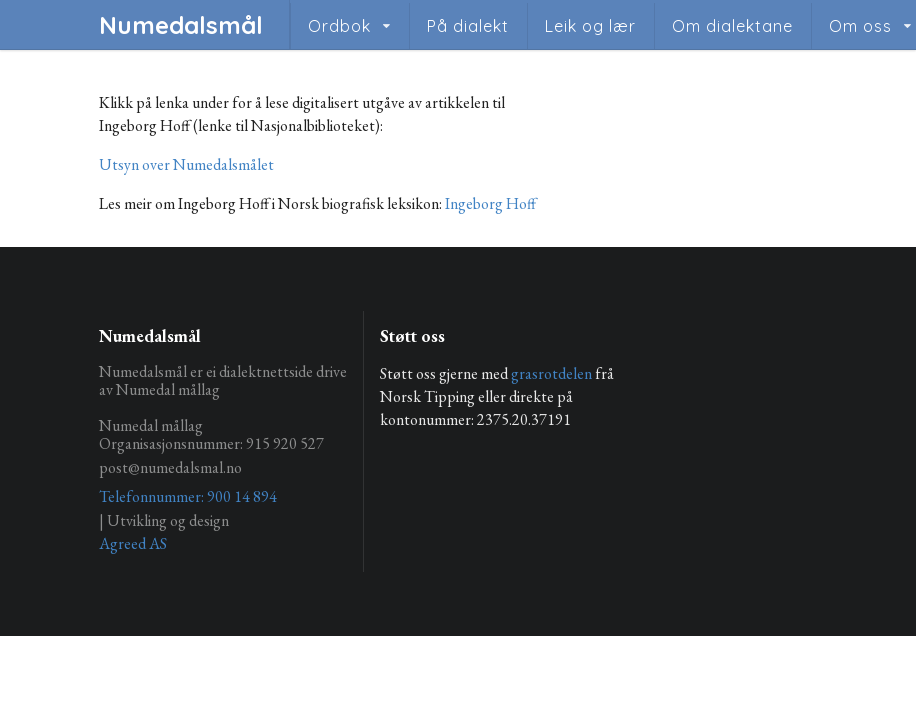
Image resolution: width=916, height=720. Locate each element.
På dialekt (468, 26)
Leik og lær (590, 26)
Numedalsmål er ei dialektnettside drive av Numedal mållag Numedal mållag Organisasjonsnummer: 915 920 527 (223, 408)
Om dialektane (732, 26)
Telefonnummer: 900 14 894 (188, 496)
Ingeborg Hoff (490, 203)
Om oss (860, 26)
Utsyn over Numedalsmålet (186, 164)
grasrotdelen (551, 373)
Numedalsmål (181, 25)
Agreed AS (133, 543)
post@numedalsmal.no (170, 467)
